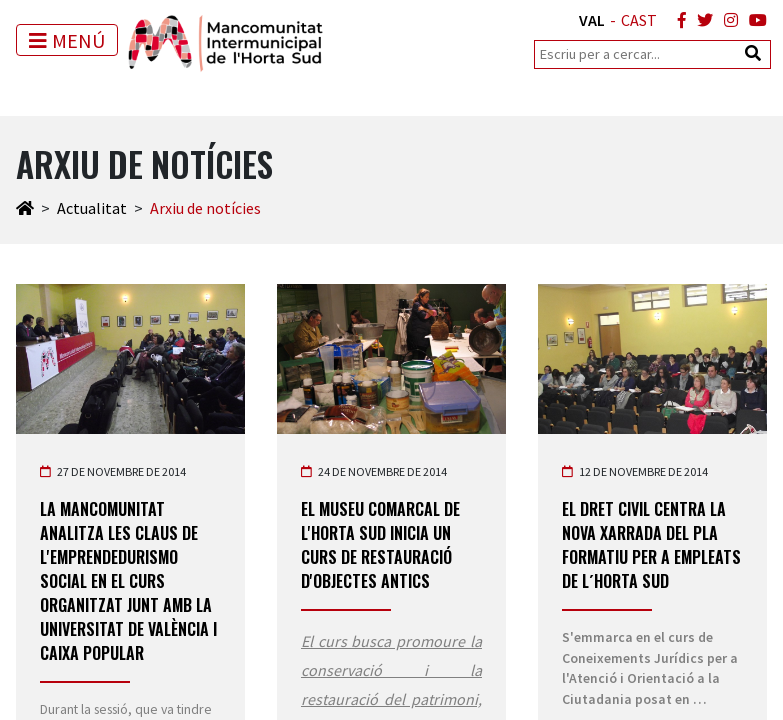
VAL (592, 20)
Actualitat (92, 208)
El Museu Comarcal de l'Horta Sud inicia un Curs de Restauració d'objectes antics (380, 545)
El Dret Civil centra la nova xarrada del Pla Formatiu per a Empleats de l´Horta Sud (651, 545)
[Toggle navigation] (67, 40)
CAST (639, 20)
